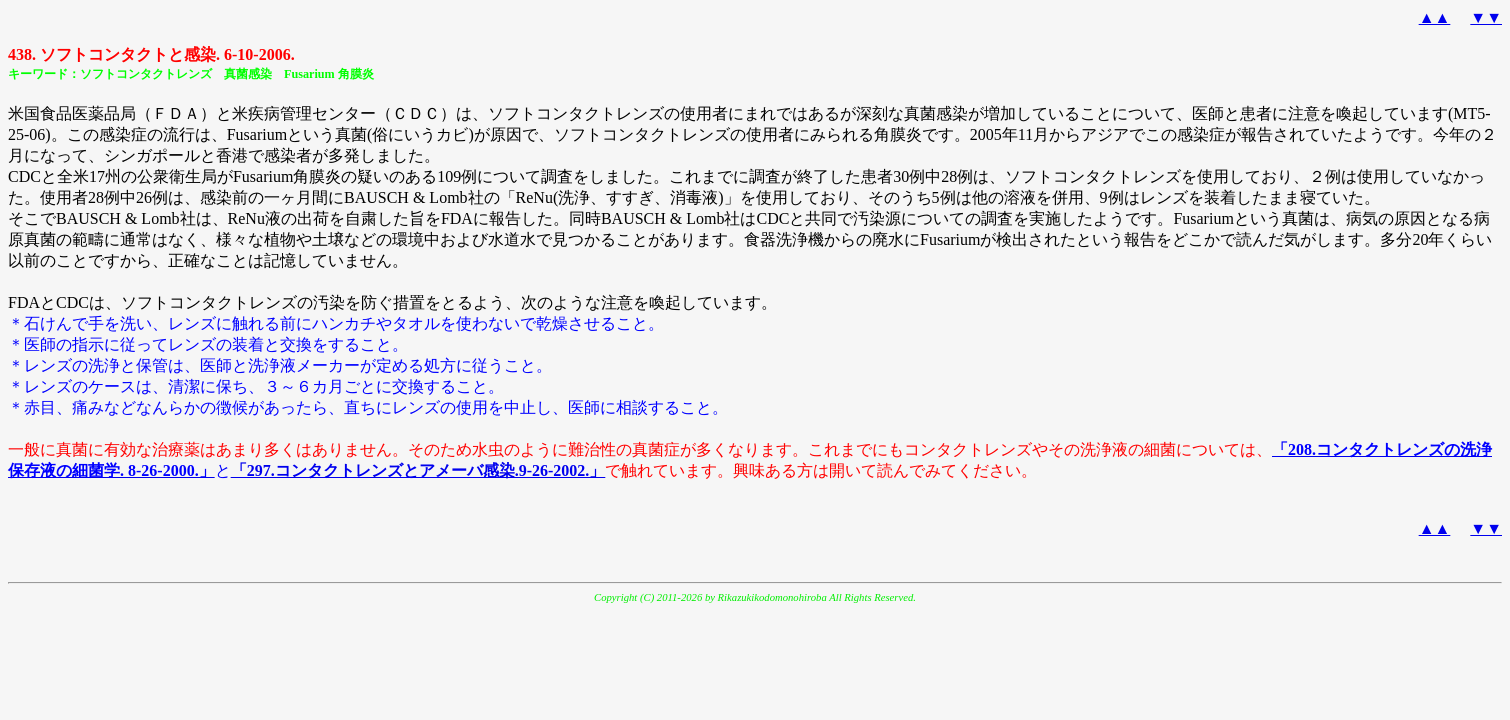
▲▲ (1435, 17)
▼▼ (1486, 17)
